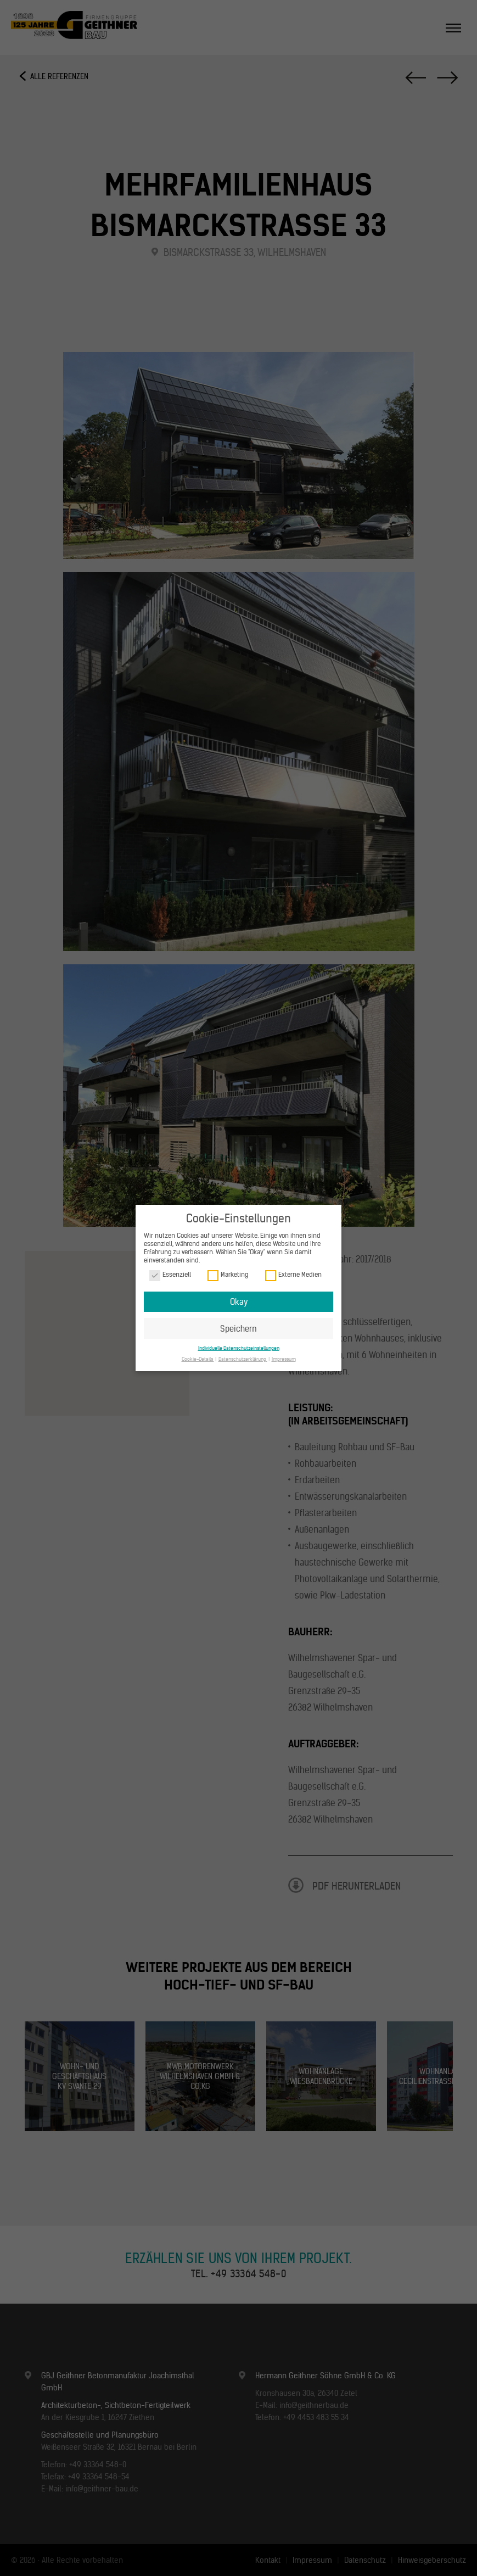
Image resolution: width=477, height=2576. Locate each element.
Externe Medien (293, 1274)
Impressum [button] (284, 1359)
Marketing (227, 1274)
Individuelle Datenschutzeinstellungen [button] (238, 1348)
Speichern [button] (238, 1328)
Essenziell (170, 1274)
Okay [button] (239, 1302)
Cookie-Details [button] (198, 1359)
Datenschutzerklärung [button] (242, 1359)
